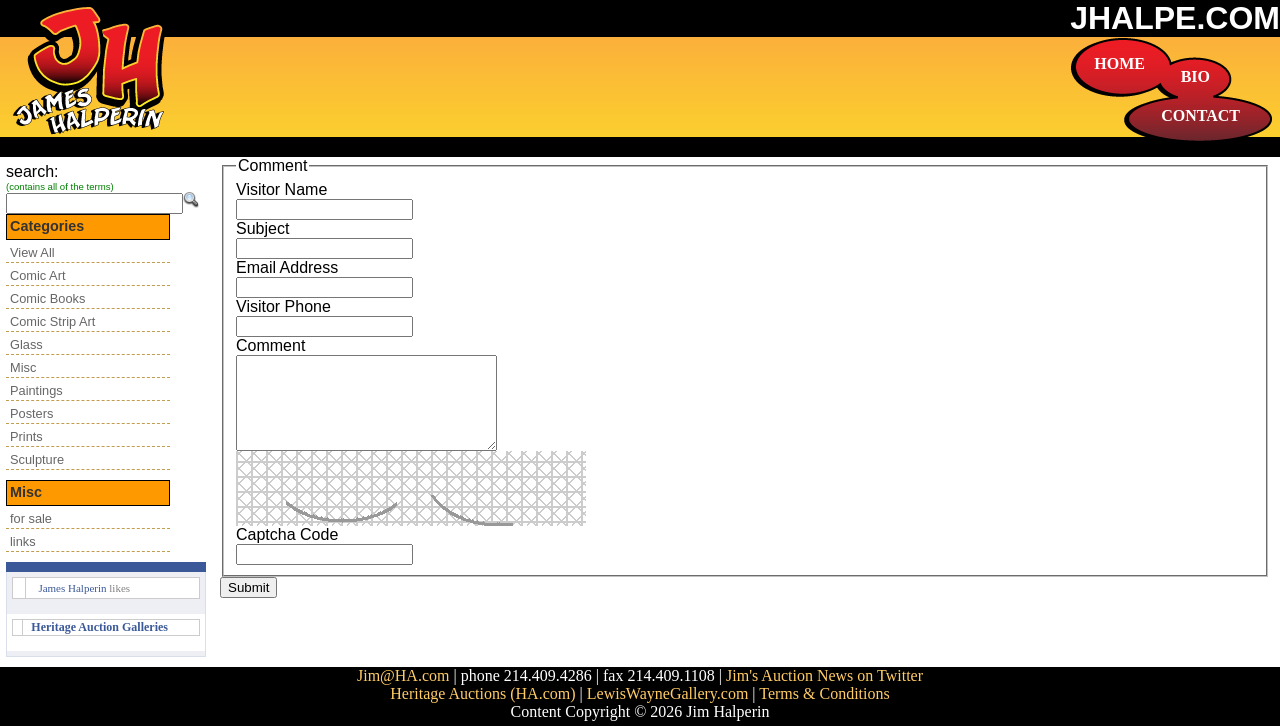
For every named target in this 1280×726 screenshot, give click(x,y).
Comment (270, 345)
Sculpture (37, 459)
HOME (1119, 63)
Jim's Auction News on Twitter (824, 675)
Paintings (36, 390)
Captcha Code (287, 552)
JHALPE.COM (1175, 18)
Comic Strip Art (52, 321)
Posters (31, 413)
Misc (23, 367)
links (23, 541)
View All (32, 252)
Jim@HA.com (403, 675)
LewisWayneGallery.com (668, 693)
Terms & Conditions (824, 693)
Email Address (287, 267)
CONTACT (1200, 115)
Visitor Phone (283, 306)
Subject (262, 228)
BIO (1195, 76)
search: (32, 171)
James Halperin (72, 588)
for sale (31, 518)
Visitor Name (281, 189)
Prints (26, 436)
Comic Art (37, 275)
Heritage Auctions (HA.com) (482, 693)
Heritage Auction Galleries (99, 627)
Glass (26, 344)
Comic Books (47, 298)
